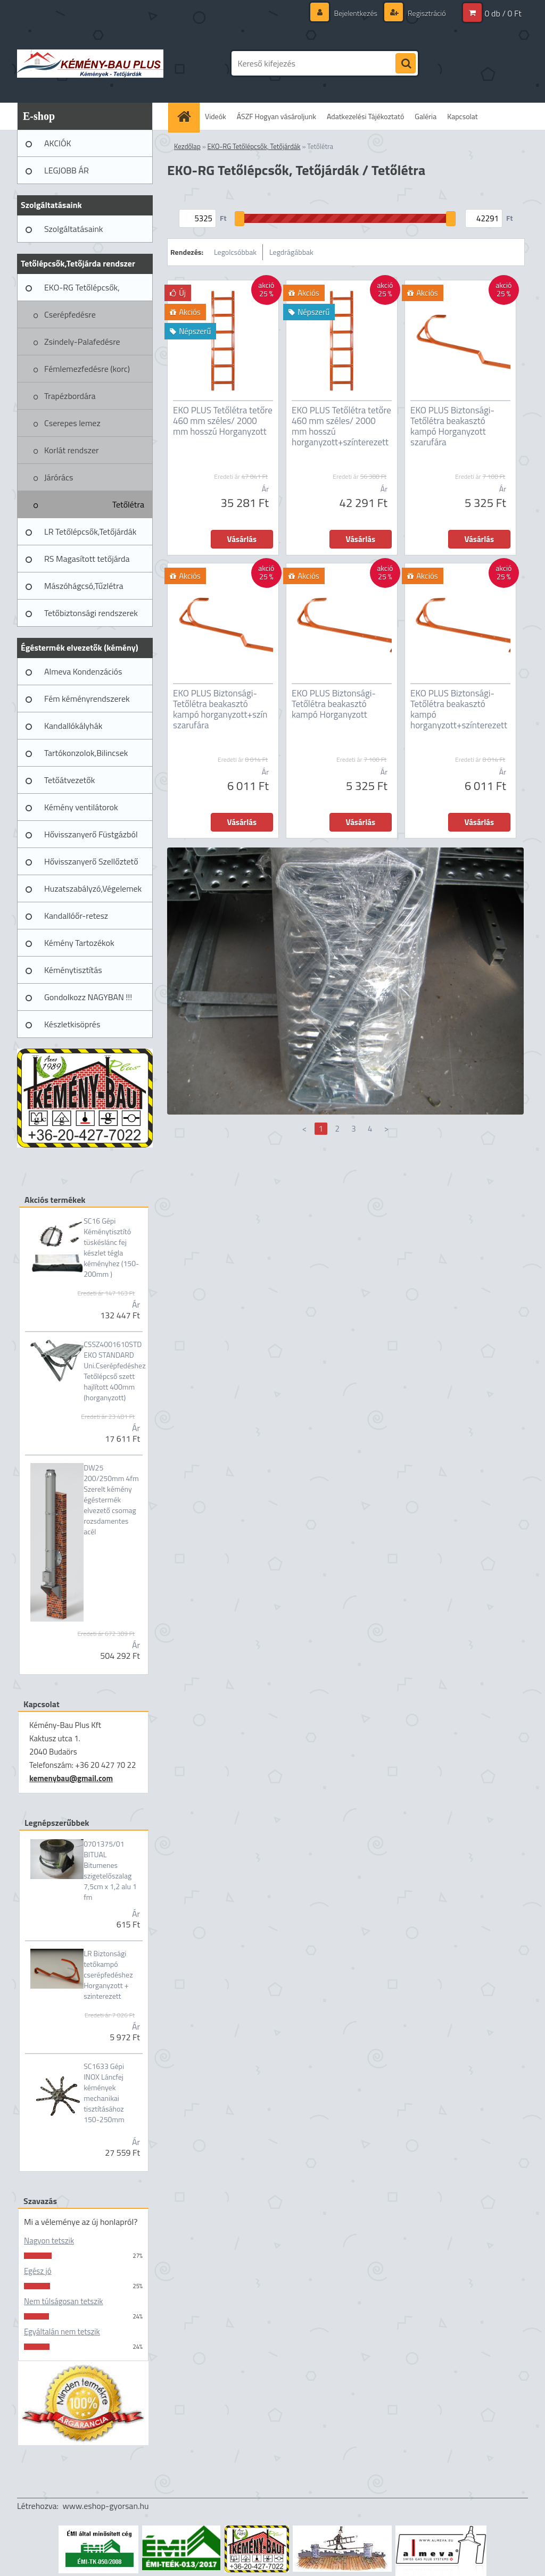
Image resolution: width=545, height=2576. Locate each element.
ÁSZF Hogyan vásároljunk (276, 116)
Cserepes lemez (72, 423)
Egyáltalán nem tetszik (62, 2331)
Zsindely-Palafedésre (82, 341)
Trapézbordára (70, 395)
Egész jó (38, 2271)
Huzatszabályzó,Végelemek (93, 888)
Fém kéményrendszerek (87, 698)
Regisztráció (426, 13)
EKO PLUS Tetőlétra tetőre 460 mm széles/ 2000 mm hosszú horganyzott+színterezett (341, 426)
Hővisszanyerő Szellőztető (91, 861)
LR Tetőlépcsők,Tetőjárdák (90, 531)
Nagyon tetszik (49, 2240)
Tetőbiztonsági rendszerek (91, 612)
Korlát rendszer (71, 450)
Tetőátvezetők (69, 780)
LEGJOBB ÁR (66, 170)
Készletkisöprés (72, 1024)
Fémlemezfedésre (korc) (87, 368)
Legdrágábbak (291, 251)
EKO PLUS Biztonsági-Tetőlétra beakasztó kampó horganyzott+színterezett (458, 709)
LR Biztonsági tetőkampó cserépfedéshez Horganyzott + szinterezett (108, 1974)
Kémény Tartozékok (79, 942)
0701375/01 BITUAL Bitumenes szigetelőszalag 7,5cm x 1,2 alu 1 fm (110, 1870)
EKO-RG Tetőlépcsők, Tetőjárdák (82, 291)
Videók (215, 116)
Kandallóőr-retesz (76, 915)
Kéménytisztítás (73, 969)
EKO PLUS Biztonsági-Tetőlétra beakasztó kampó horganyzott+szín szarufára (220, 709)
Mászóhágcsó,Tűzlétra (83, 585)
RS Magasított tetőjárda (86, 558)
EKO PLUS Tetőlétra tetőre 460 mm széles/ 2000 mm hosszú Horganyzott (222, 421)
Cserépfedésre (70, 314)
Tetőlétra (128, 504)
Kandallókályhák (73, 725)
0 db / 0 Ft (503, 13)
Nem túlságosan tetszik (63, 2301)
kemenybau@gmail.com (71, 1778)
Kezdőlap (187, 146)
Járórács (58, 477)
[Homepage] (187, 116)
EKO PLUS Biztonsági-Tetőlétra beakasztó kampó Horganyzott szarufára (452, 426)
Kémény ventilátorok (81, 807)
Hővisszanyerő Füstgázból (91, 834)
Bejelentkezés (355, 13)
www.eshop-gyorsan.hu (106, 2505)
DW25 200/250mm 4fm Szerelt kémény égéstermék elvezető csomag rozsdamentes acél (111, 1499)
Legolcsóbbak (235, 251)
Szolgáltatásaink (73, 228)
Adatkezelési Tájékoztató (365, 116)
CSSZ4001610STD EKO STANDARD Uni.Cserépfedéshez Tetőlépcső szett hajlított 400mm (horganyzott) (114, 1371)
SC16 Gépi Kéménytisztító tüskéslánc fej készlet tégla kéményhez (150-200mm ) (111, 1247)
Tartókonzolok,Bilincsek (86, 752)
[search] (405, 64)
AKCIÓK (57, 143)
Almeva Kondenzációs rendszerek (83, 675)
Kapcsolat (462, 116)
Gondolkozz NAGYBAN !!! (88, 997)
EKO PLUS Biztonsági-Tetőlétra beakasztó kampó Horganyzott (334, 704)
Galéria (425, 116)
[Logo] (90, 63)
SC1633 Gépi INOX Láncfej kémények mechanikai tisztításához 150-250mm (104, 2093)
